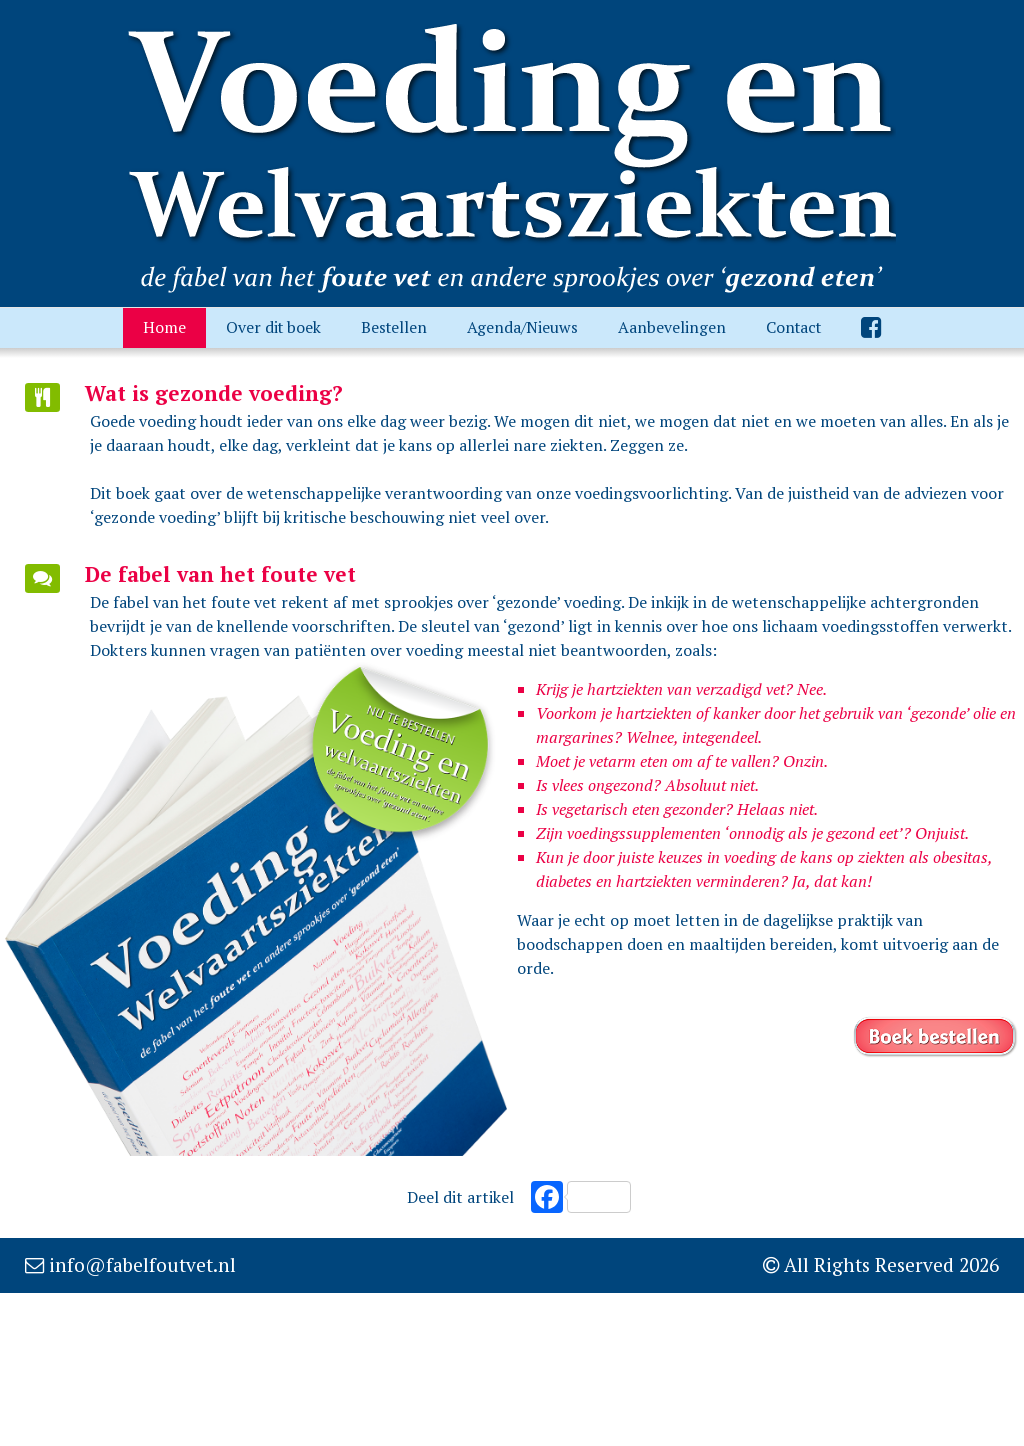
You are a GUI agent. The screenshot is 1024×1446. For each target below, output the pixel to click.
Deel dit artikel (460, 1197)
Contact (793, 327)
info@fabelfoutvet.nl (142, 1264)
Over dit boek (273, 327)
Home (164, 327)
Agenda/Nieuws (522, 327)
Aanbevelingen (672, 327)
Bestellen (394, 327)
